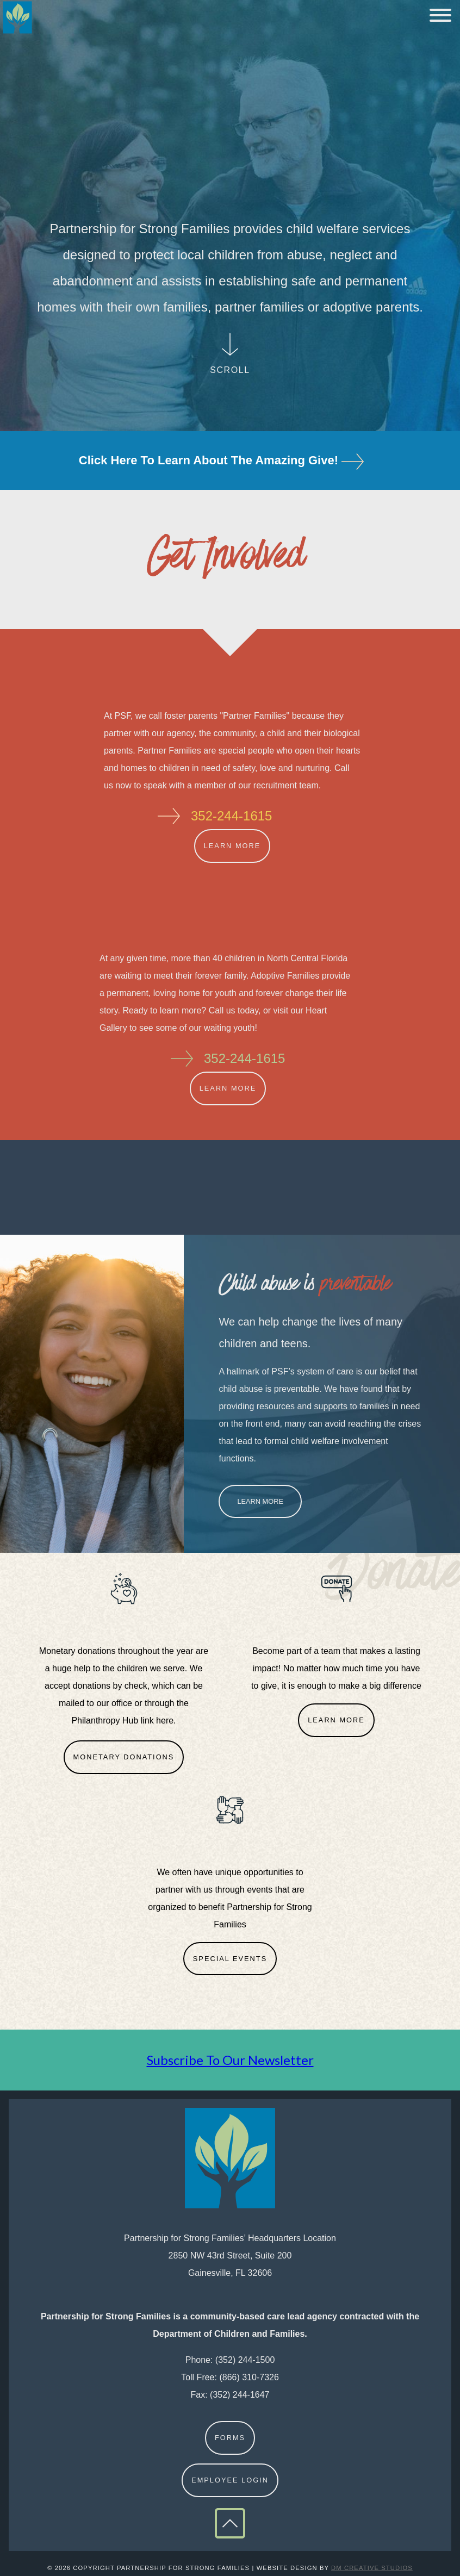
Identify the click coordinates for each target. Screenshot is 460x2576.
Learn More (232, 846)
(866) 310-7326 (248, 2377)
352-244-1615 (231, 815)
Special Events (230, 1959)
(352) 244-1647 (239, 2394)
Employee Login (230, 2480)
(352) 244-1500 (245, 2360)
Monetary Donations (124, 1757)
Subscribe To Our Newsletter (230, 2060)
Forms (230, 2438)
